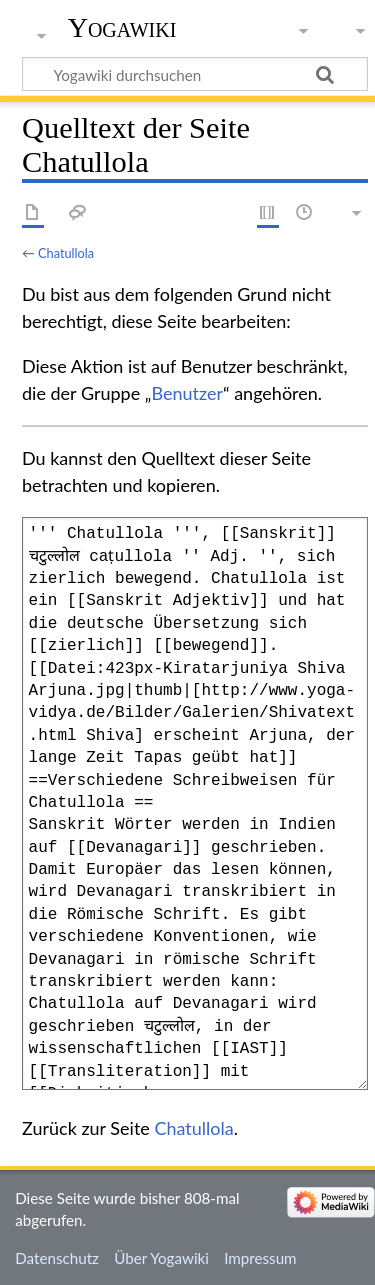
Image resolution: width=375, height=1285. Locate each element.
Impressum (260, 1258)
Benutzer (187, 393)
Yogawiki (122, 27)
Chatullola (66, 253)
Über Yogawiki (161, 1258)
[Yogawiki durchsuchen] (195, 74)
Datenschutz (57, 1258)
